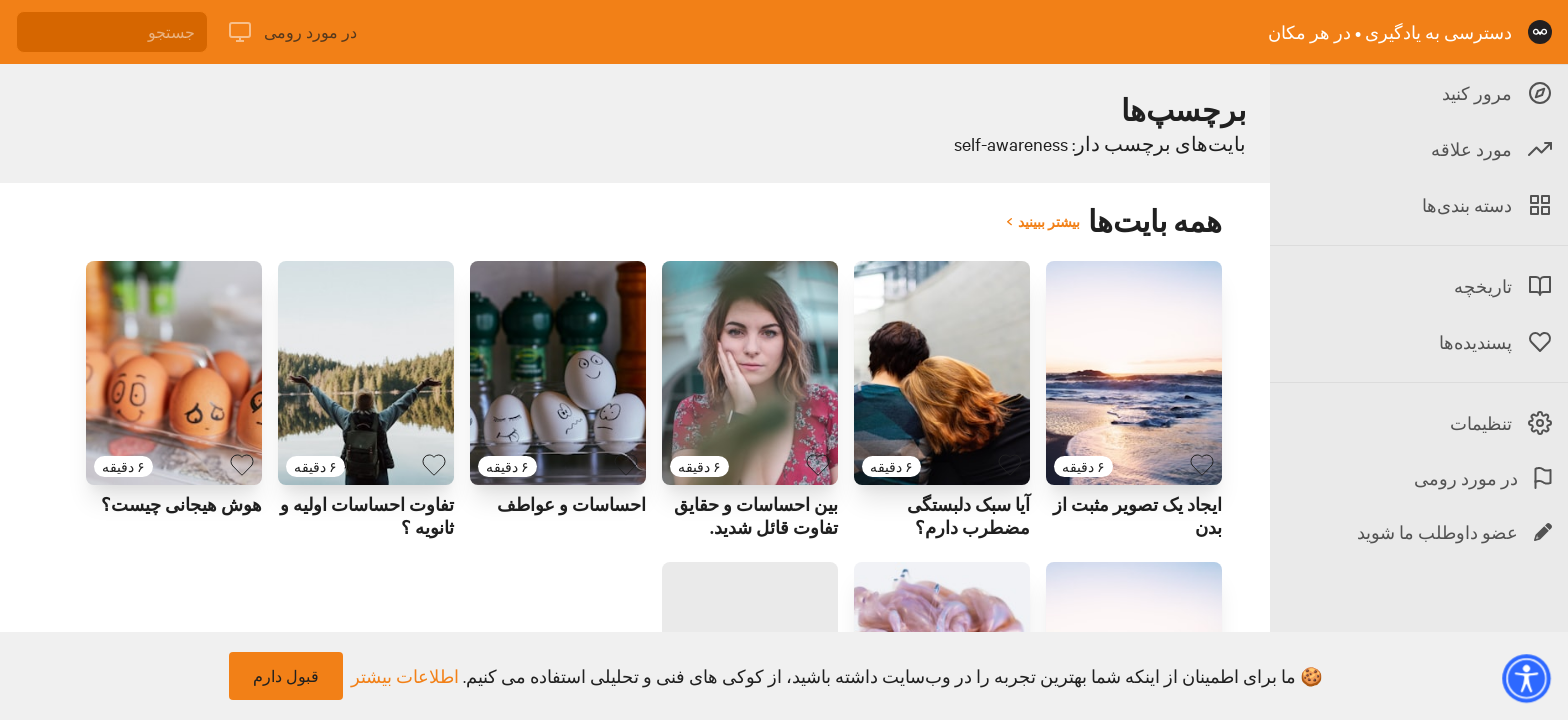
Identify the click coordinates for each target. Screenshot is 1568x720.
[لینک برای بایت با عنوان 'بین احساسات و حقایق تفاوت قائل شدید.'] (750, 373)
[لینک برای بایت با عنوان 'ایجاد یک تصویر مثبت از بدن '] (1134, 373)
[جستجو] (112, 32)
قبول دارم (286, 676)
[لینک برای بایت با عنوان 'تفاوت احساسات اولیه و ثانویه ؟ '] (366, 373)
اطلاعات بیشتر (405, 676)
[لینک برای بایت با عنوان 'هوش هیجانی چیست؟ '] (174, 373)
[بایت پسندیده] (1202, 465)
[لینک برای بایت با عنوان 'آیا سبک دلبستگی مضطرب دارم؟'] (942, 373)
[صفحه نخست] (1540, 32)
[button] (1526, 678)
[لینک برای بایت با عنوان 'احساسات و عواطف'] (558, 373)
